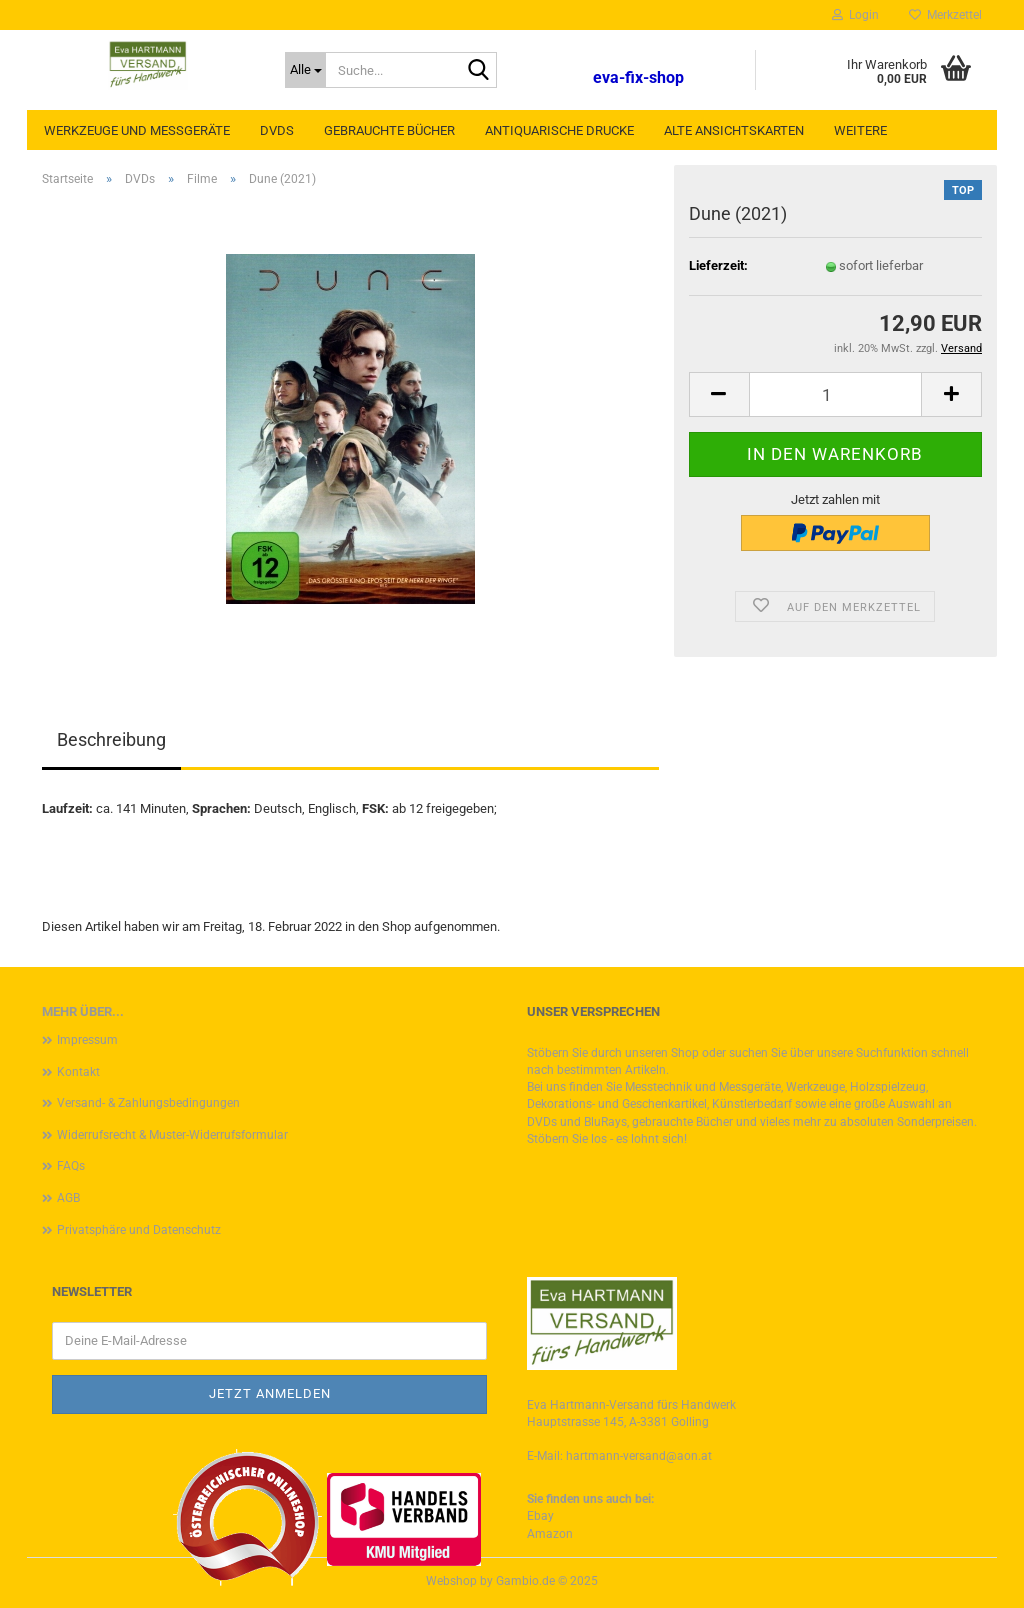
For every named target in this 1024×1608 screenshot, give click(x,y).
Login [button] (855, 15)
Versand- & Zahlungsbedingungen (148, 1103)
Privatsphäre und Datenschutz (139, 1230)
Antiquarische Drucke (559, 130)
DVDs (277, 130)
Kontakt (78, 1072)
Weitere (860, 130)
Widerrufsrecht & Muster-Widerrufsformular (172, 1135)
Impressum (87, 1040)
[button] (719, 394)
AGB (68, 1198)
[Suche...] (305, 70)
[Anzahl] (835, 394)
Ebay (540, 1516)
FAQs (71, 1166)
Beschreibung (111, 739)
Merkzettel (945, 15)
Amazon (550, 1534)
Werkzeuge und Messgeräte (137, 130)
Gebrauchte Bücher (389, 130)
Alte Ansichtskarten (734, 130)
